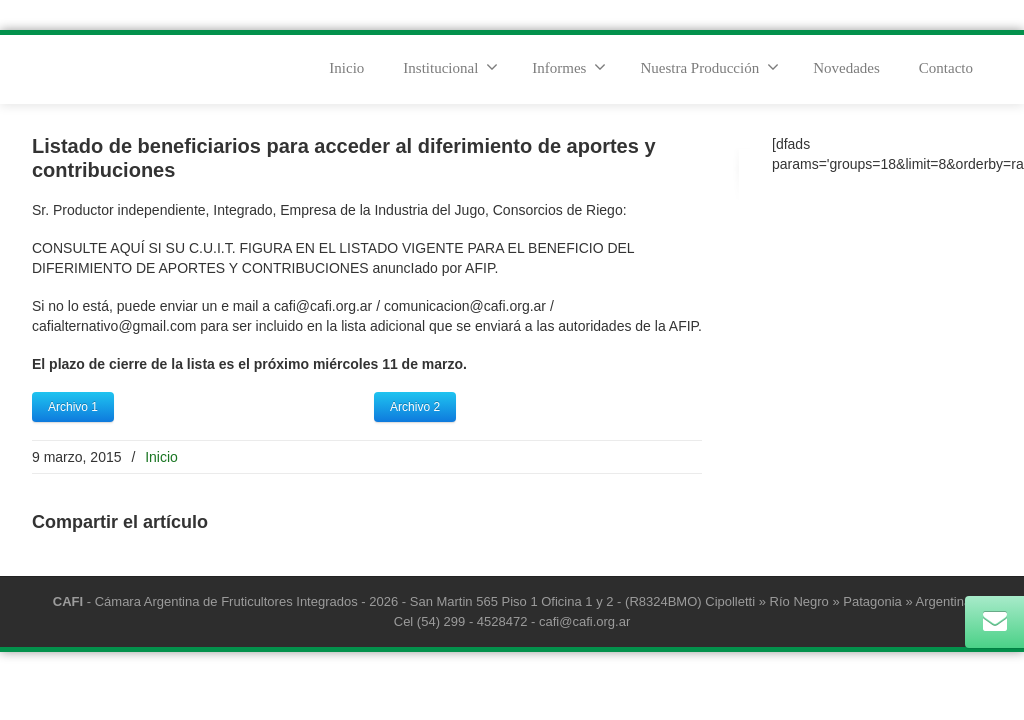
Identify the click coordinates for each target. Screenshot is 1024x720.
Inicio (346, 68)
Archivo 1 (73, 407)
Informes (569, 67)
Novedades (846, 68)
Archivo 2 (415, 407)
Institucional (450, 67)
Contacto (946, 68)
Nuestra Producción (709, 67)
